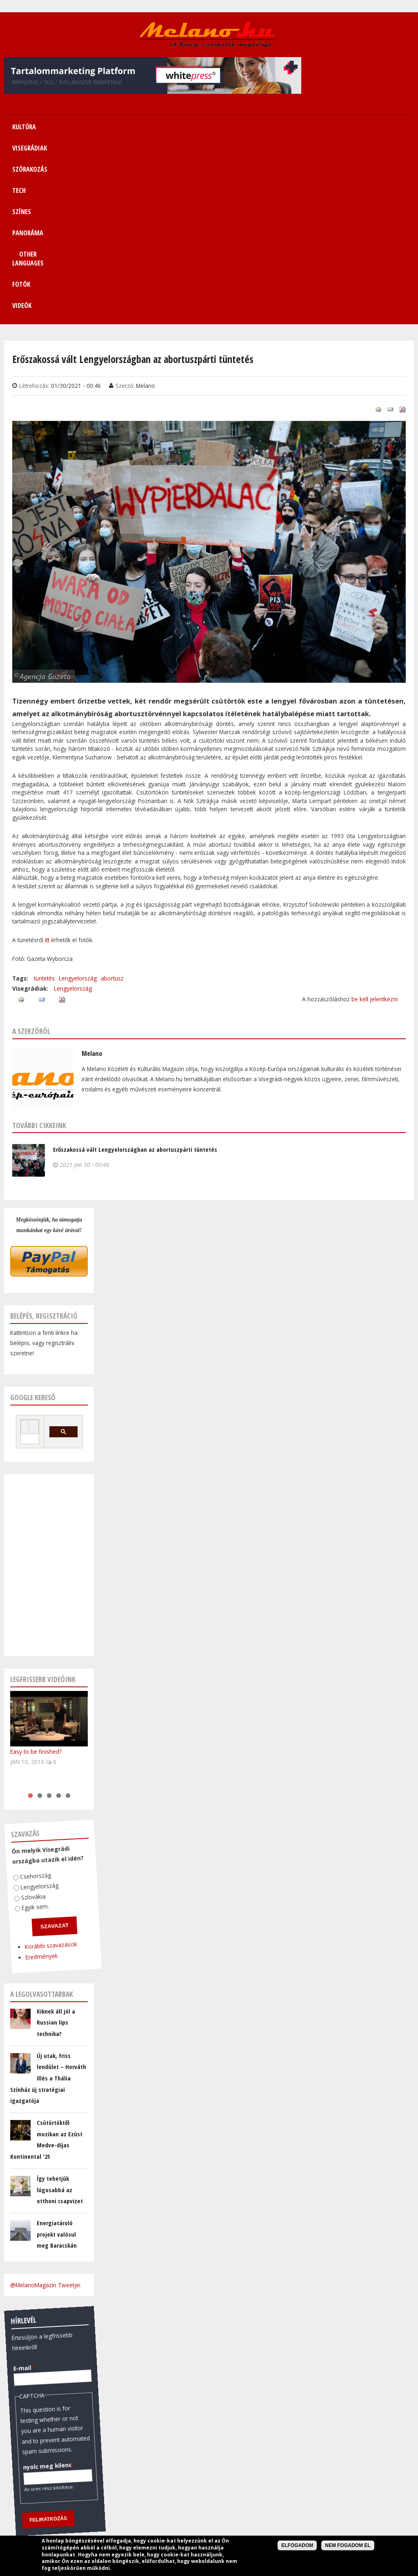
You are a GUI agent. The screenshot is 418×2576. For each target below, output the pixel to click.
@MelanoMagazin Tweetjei (45, 2106)
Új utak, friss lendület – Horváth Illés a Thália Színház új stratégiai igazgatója (48, 1899)
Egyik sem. (30, 1728)
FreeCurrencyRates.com (84, 2472)
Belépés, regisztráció (44, 1137)
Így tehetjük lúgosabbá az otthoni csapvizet (60, 2011)
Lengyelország (78, 799)
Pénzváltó (49, 2382)
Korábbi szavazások (43, 1767)
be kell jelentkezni (374, 820)
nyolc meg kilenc (39, 2287)
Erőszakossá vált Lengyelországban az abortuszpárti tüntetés (135, 971)
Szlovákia (28, 1717)
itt (48, 761)
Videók (393, 126)
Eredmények (33, 1777)
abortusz (112, 799)
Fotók (357, 126)
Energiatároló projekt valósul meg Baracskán (57, 2055)
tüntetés (44, 799)
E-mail (20, 2188)
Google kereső (33, 1219)
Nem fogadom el (347, 2545)
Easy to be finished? (36, 1573)
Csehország (32, 1697)
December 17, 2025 (34, 2461)
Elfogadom (297, 2545)
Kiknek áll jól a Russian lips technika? (56, 1843)
